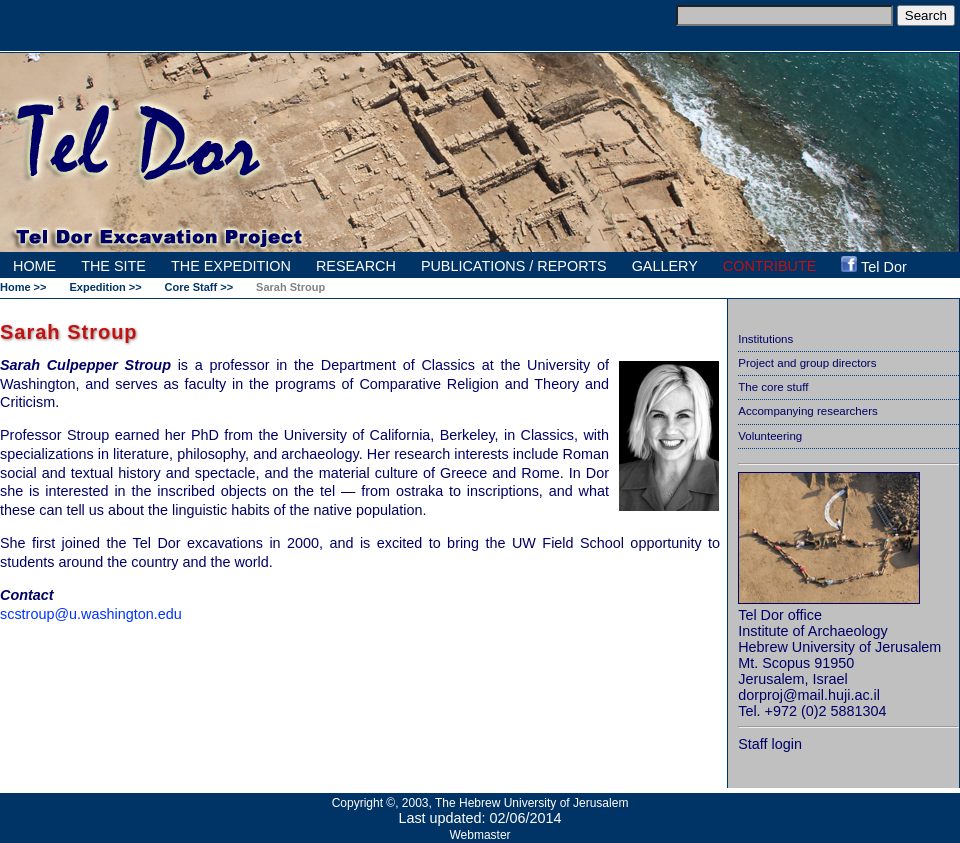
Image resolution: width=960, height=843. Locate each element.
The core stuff (773, 387)
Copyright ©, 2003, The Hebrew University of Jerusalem (480, 803)
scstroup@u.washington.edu (91, 614)
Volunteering (770, 436)
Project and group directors (807, 363)
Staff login (770, 744)
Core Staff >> (199, 287)
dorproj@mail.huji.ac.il (809, 695)
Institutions (765, 339)
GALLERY (665, 266)
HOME (34, 266)
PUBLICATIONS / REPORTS (514, 266)
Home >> (23, 287)
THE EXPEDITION (231, 266)
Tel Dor (873, 265)
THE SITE (113, 266)
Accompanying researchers (808, 411)
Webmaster (479, 835)
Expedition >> (105, 287)
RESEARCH (356, 266)
